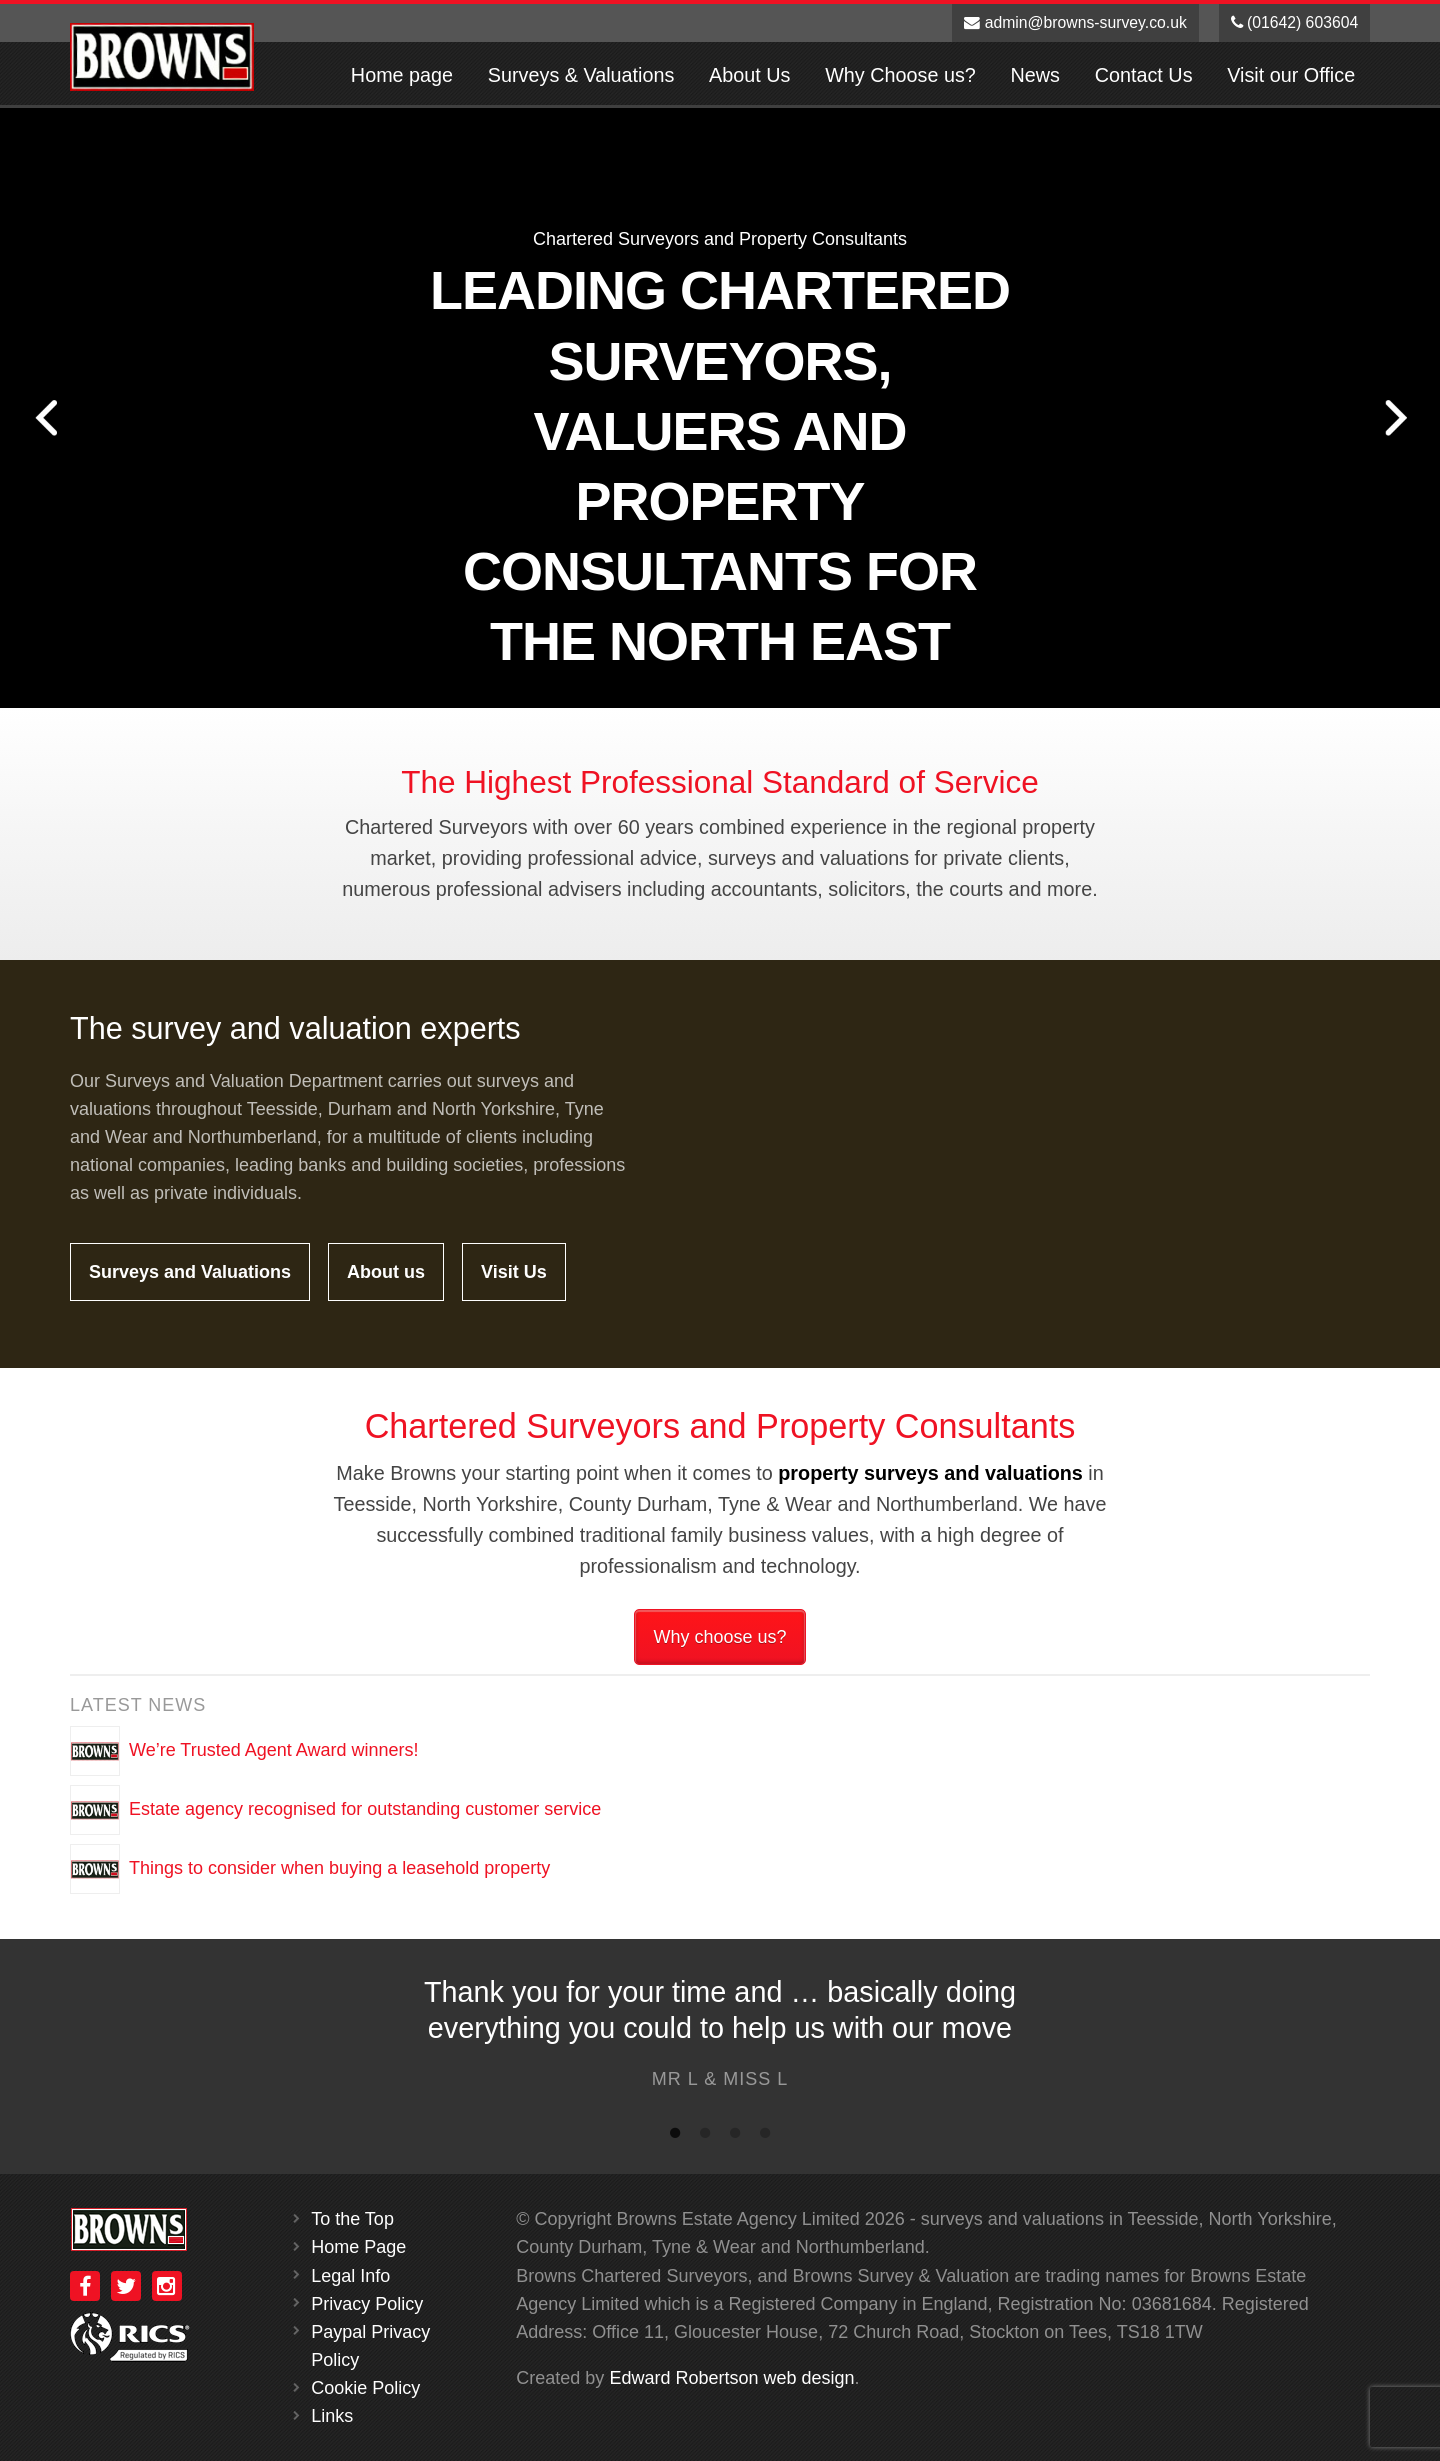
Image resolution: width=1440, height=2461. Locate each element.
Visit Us (514, 1272)
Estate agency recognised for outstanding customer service (365, 1809)
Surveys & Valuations (581, 75)
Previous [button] (45, 418)
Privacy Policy (367, 2304)
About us (386, 1272)
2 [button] (705, 2137)
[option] (720, 2038)
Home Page (358, 2247)
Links (332, 2416)
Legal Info (350, 2276)
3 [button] (735, 2137)
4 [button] (765, 2137)
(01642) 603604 (1295, 22)
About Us (749, 75)
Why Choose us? (900, 75)
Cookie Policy (365, 2388)
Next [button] (1395, 418)
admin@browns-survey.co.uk (1075, 22)
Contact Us (1144, 75)
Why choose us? (719, 1637)
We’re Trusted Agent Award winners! (274, 1750)
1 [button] (675, 2137)
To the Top (352, 2219)
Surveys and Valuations (190, 1272)
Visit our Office (1291, 75)
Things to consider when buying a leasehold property (339, 1868)
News (1035, 75)
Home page (402, 75)
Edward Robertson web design (731, 2378)
